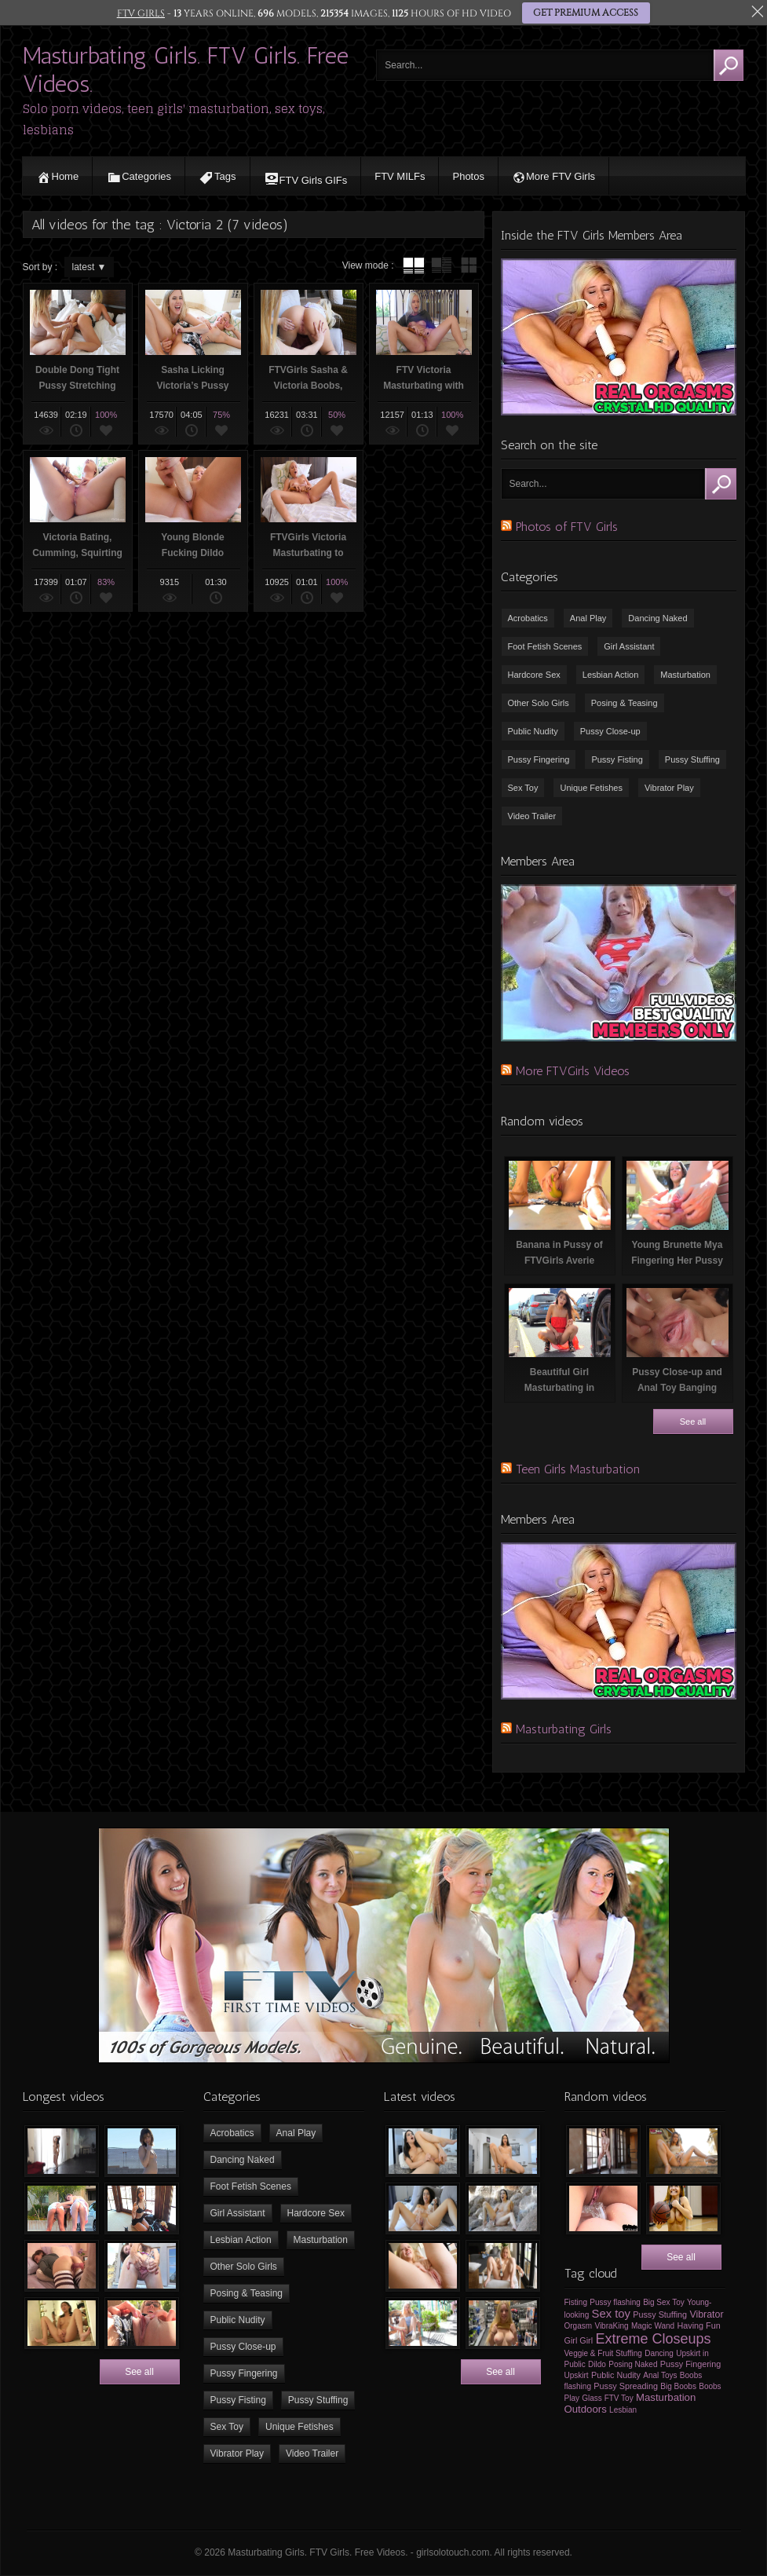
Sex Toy (523, 787)
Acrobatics (528, 618)
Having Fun (699, 2325)
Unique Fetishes (591, 787)
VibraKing (611, 2326)
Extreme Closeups (652, 2339)
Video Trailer (532, 816)
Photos (468, 176)
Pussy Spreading (626, 2386)
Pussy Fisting (616, 759)
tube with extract (441, 265)
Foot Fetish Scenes (545, 646)
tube (414, 265)
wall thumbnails (468, 265)
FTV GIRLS (141, 13)
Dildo (597, 2364)
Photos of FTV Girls (567, 526)
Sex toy (611, 2313)
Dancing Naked (657, 618)
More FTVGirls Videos (573, 1070)
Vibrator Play (669, 787)
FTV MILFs (399, 176)
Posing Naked (632, 2364)
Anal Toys (660, 2375)
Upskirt (576, 2375)
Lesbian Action (611, 674)
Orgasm (578, 2326)
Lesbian (623, 2410)
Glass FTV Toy (607, 2398)
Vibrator (706, 2314)
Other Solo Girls (538, 703)
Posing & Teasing (624, 703)
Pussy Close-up (610, 731)
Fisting (575, 2302)
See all (693, 1421)
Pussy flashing (615, 2302)
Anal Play (588, 618)
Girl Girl (579, 2340)
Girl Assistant (629, 646)
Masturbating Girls (564, 1729)
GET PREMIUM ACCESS (585, 13)
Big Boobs (678, 2386)
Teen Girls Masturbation (578, 1469)
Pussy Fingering (539, 759)
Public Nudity (533, 731)
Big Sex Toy (664, 2302)
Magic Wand (652, 2326)
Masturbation (685, 674)
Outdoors (585, 2409)
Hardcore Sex (534, 674)
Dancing (659, 2353)
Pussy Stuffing (692, 759)
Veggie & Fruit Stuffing (603, 2353)
